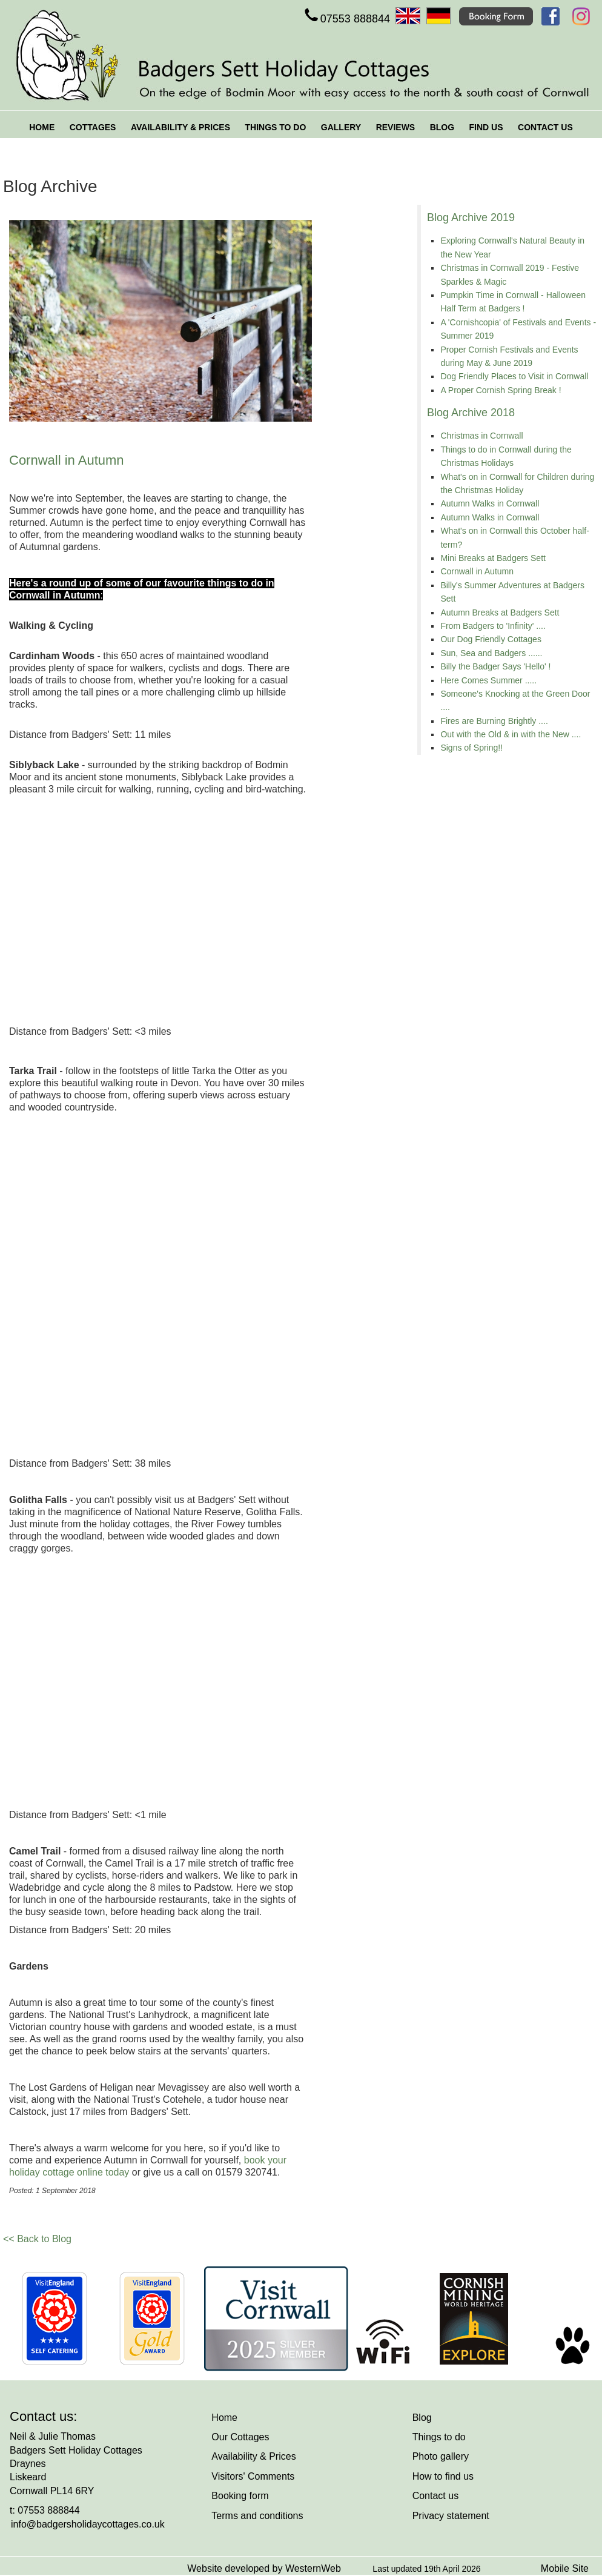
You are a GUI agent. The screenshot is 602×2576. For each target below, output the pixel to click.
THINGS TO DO (275, 127)
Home (224, 2417)
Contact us (435, 2496)
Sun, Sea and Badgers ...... (491, 653)
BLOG (442, 127)
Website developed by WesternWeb (263, 2568)
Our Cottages (240, 2437)
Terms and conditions (257, 2516)
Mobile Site (565, 2568)
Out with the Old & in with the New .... (510, 734)
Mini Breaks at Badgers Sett (493, 558)
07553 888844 (346, 19)
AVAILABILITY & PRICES (180, 127)
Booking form (239, 2496)
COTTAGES (93, 127)
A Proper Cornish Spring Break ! (500, 390)
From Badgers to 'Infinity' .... (492, 626)
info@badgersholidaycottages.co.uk (88, 2524)
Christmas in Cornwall (481, 435)
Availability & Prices (253, 2456)
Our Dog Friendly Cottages (490, 639)
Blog (422, 2417)
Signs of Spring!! (471, 747)
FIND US (486, 127)
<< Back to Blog (37, 2239)
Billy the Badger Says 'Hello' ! (495, 666)
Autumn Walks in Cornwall (489, 503)
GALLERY (341, 127)
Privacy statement (450, 2516)
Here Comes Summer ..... (488, 680)
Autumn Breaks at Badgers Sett (499, 612)
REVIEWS (395, 127)
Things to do (439, 2437)
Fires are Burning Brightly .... (493, 721)
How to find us (443, 2476)
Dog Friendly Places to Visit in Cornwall (514, 376)
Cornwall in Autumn (477, 571)
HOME (42, 127)
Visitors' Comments (252, 2476)
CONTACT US (545, 127)
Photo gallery (440, 2456)
